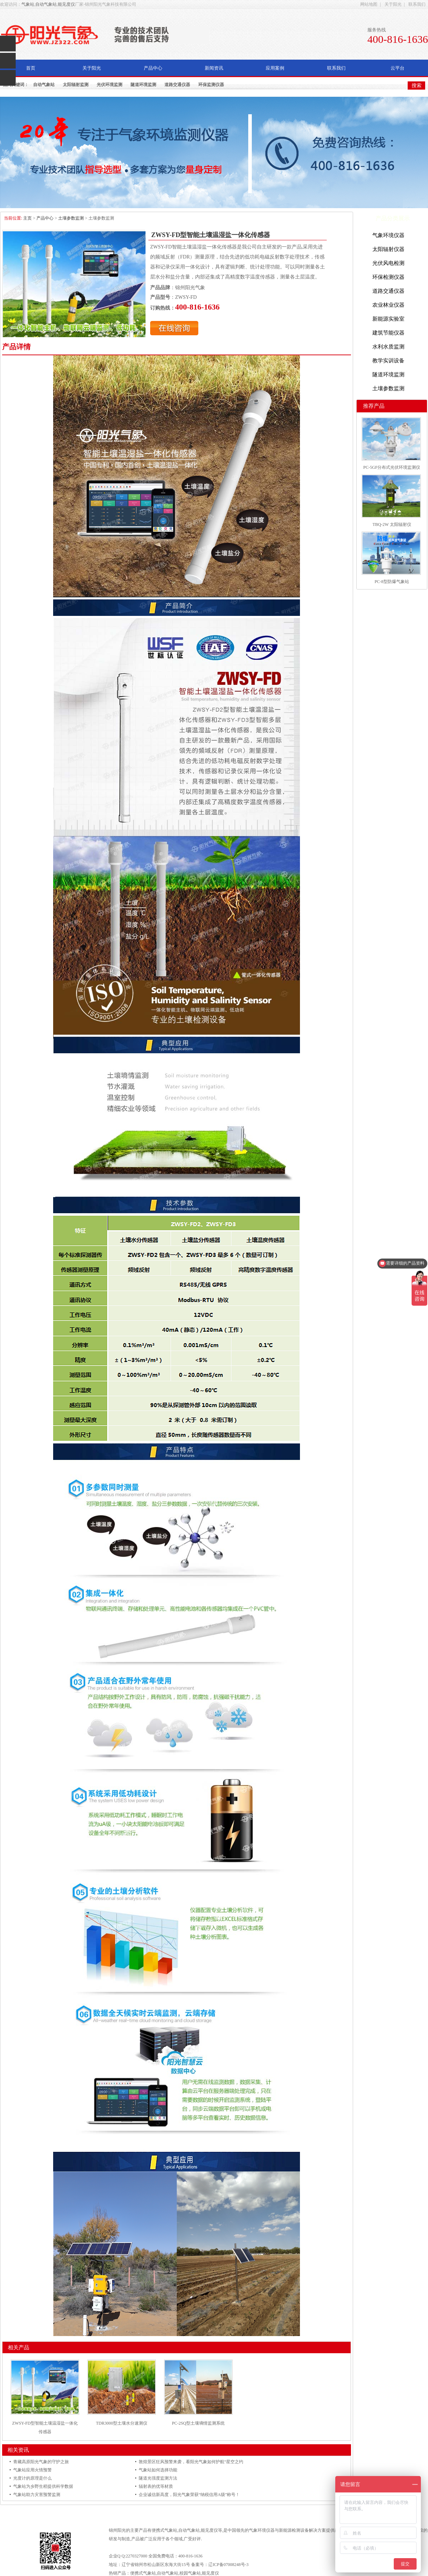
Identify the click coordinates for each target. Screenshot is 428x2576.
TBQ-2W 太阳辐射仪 (391, 524)
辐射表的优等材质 (156, 2486)
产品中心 (153, 68)
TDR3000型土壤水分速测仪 (121, 2423)
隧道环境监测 (143, 84)
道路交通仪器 (177, 84)
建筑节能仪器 (388, 333)
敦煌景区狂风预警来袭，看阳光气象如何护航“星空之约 (191, 2461)
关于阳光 (393, 4)
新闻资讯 (214, 68)
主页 (27, 218)
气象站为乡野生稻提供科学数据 (43, 2486)
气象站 (27, 4)
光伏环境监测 (109, 84)
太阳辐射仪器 (388, 249)
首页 (30, 68)
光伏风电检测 (388, 263)
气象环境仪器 (388, 235)
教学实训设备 (388, 360)
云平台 (397, 68)
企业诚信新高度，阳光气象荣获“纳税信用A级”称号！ (189, 2494)
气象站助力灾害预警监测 (36, 2494)
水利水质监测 (388, 347)
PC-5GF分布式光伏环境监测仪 (391, 467)
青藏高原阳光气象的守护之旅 (41, 2461)
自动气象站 (46, 4)
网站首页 (125, 2510)
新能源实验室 (388, 319)
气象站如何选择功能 (158, 2469)
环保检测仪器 (388, 277)
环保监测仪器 (211, 84)
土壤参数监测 (71, 218)
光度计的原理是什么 (32, 2478)
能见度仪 (66, 4)
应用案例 (275, 68)
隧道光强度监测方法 (158, 2478)
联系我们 (417, 4)
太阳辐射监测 (75, 84)
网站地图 (368, 4)
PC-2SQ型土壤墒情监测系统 (198, 2423)
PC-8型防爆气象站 (391, 581)
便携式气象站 (164, 2530)
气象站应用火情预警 (32, 2469)
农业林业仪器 (388, 305)
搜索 (417, 85)
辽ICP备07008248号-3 (228, 2564)
